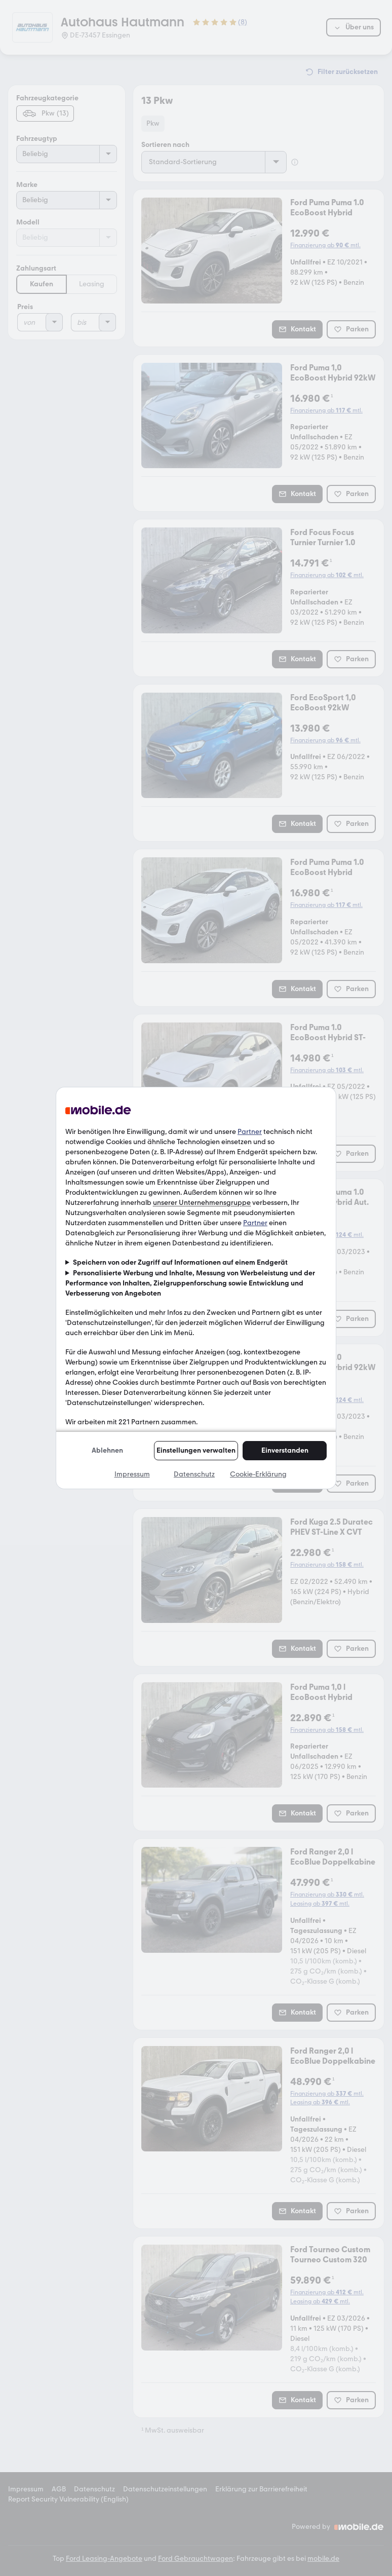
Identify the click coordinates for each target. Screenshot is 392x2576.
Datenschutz (194, 1474)
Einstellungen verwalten (196, 1450)
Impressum (132, 1474)
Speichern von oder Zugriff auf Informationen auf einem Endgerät (180, 1262)
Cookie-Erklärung (258, 1474)
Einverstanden (284, 1450)
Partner (250, 1131)
